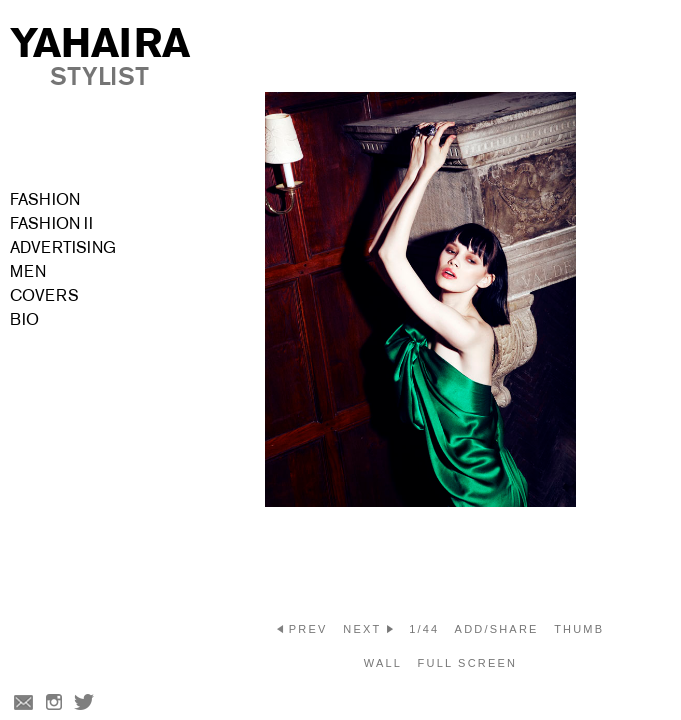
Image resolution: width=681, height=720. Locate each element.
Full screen (468, 663)
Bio (24, 319)
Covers (44, 295)
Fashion (45, 199)
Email (22, 704)
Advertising (63, 247)
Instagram (54, 704)
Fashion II (51, 223)
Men (28, 271)
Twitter (86, 704)
